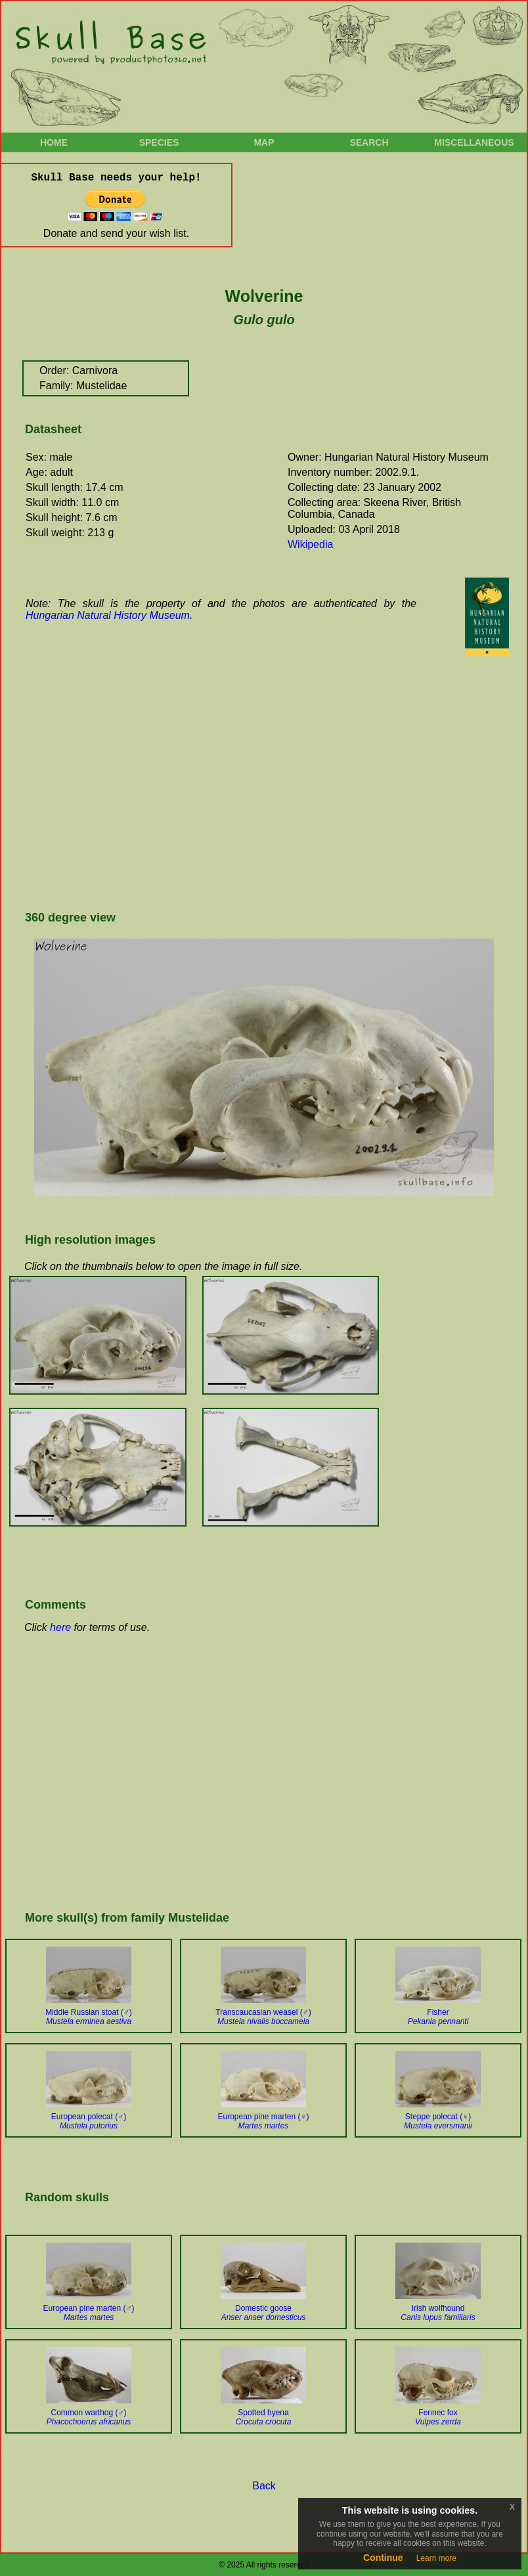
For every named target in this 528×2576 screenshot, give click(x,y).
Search (368, 142)
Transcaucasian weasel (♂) (263, 2017)
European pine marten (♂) (88, 2313)
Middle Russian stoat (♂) (88, 2017)
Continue (383, 2557)
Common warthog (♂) (89, 2417)
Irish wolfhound (438, 2313)
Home (54, 142)
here (60, 1627)
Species (159, 142)
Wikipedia (310, 544)
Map (263, 142)
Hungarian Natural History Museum (108, 615)
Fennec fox (438, 2417)
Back (264, 2485)
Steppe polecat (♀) (438, 2121)
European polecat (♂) (88, 2121)
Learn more (436, 2558)
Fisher (438, 2017)
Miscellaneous (474, 142)
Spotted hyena (264, 2417)
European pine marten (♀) (263, 2121)
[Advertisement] (204, 793)
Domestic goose (263, 2313)
